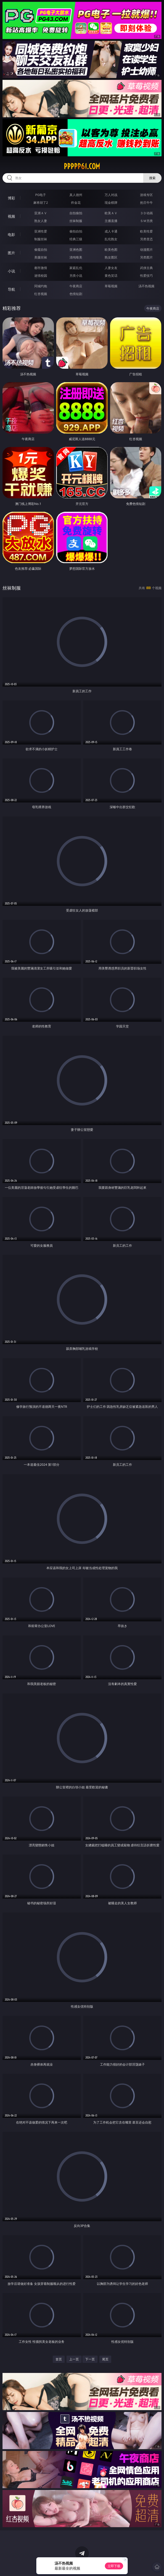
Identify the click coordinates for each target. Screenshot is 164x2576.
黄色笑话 (111, 275)
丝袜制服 (75, 221)
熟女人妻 (40, 221)
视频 (11, 216)
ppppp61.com (82, 166)
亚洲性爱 (40, 231)
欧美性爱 (146, 231)
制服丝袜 (40, 239)
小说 (11, 271)
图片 (11, 252)
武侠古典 (146, 268)
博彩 (11, 198)
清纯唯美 (75, 257)
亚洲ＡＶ (40, 213)
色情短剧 (75, 294)
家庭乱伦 (75, 268)
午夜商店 (75, 286)
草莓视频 (111, 286)
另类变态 (146, 239)
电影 (11, 234)
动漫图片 (146, 249)
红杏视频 (40, 294)
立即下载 (114, 2566)
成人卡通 (111, 231)
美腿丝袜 (40, 257)
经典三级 (75, 239)
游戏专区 (146, 195)
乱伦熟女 (111, 239)
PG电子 (40, 195)
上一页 (74, 2359)
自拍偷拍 (75, 213)
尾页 (105, 2359)
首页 (59, 2359)
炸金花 (76, 202)
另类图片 (146, 257)
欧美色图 (111, 249)
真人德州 (75, 195)
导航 (11, 289)
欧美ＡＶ (111, 213)
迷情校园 (40, 275)
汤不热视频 (146, 286)
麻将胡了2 (40, 202)
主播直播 (111, 221)
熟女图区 (111, 257)
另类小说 (75, 275)
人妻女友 (111, 268)
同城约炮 (40, 286)
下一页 (90, 2359)
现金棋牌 (111, 202)
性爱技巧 (146, 275)
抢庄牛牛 (146, 202)
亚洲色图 (75, 249)
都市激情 (40, 268)
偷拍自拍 (75, 231)
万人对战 (111, 195)
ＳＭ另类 (146, 221)
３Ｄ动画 (146, 213)
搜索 (152, 178)
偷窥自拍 (40, 249)
